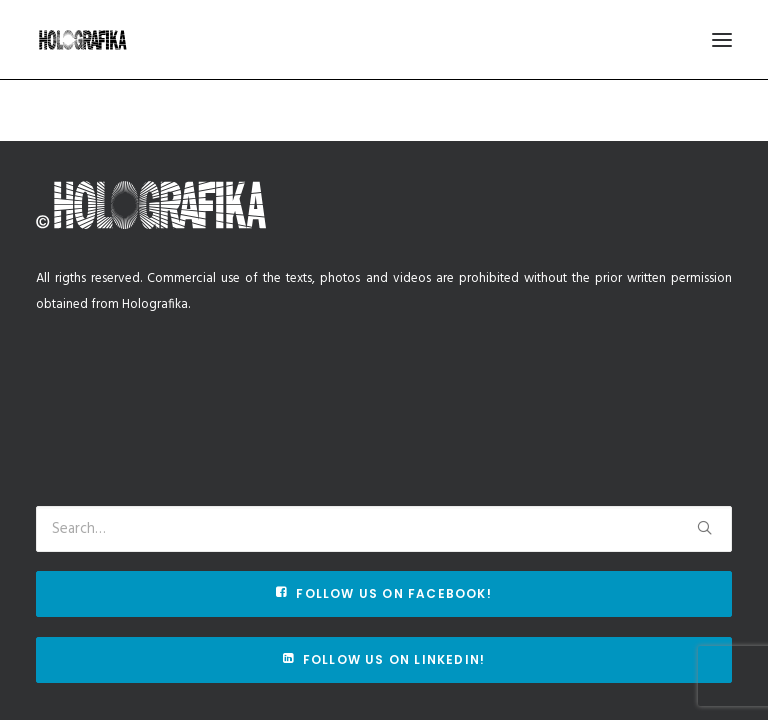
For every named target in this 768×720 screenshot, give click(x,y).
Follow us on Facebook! (384, 593)
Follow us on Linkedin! (384, 659)
